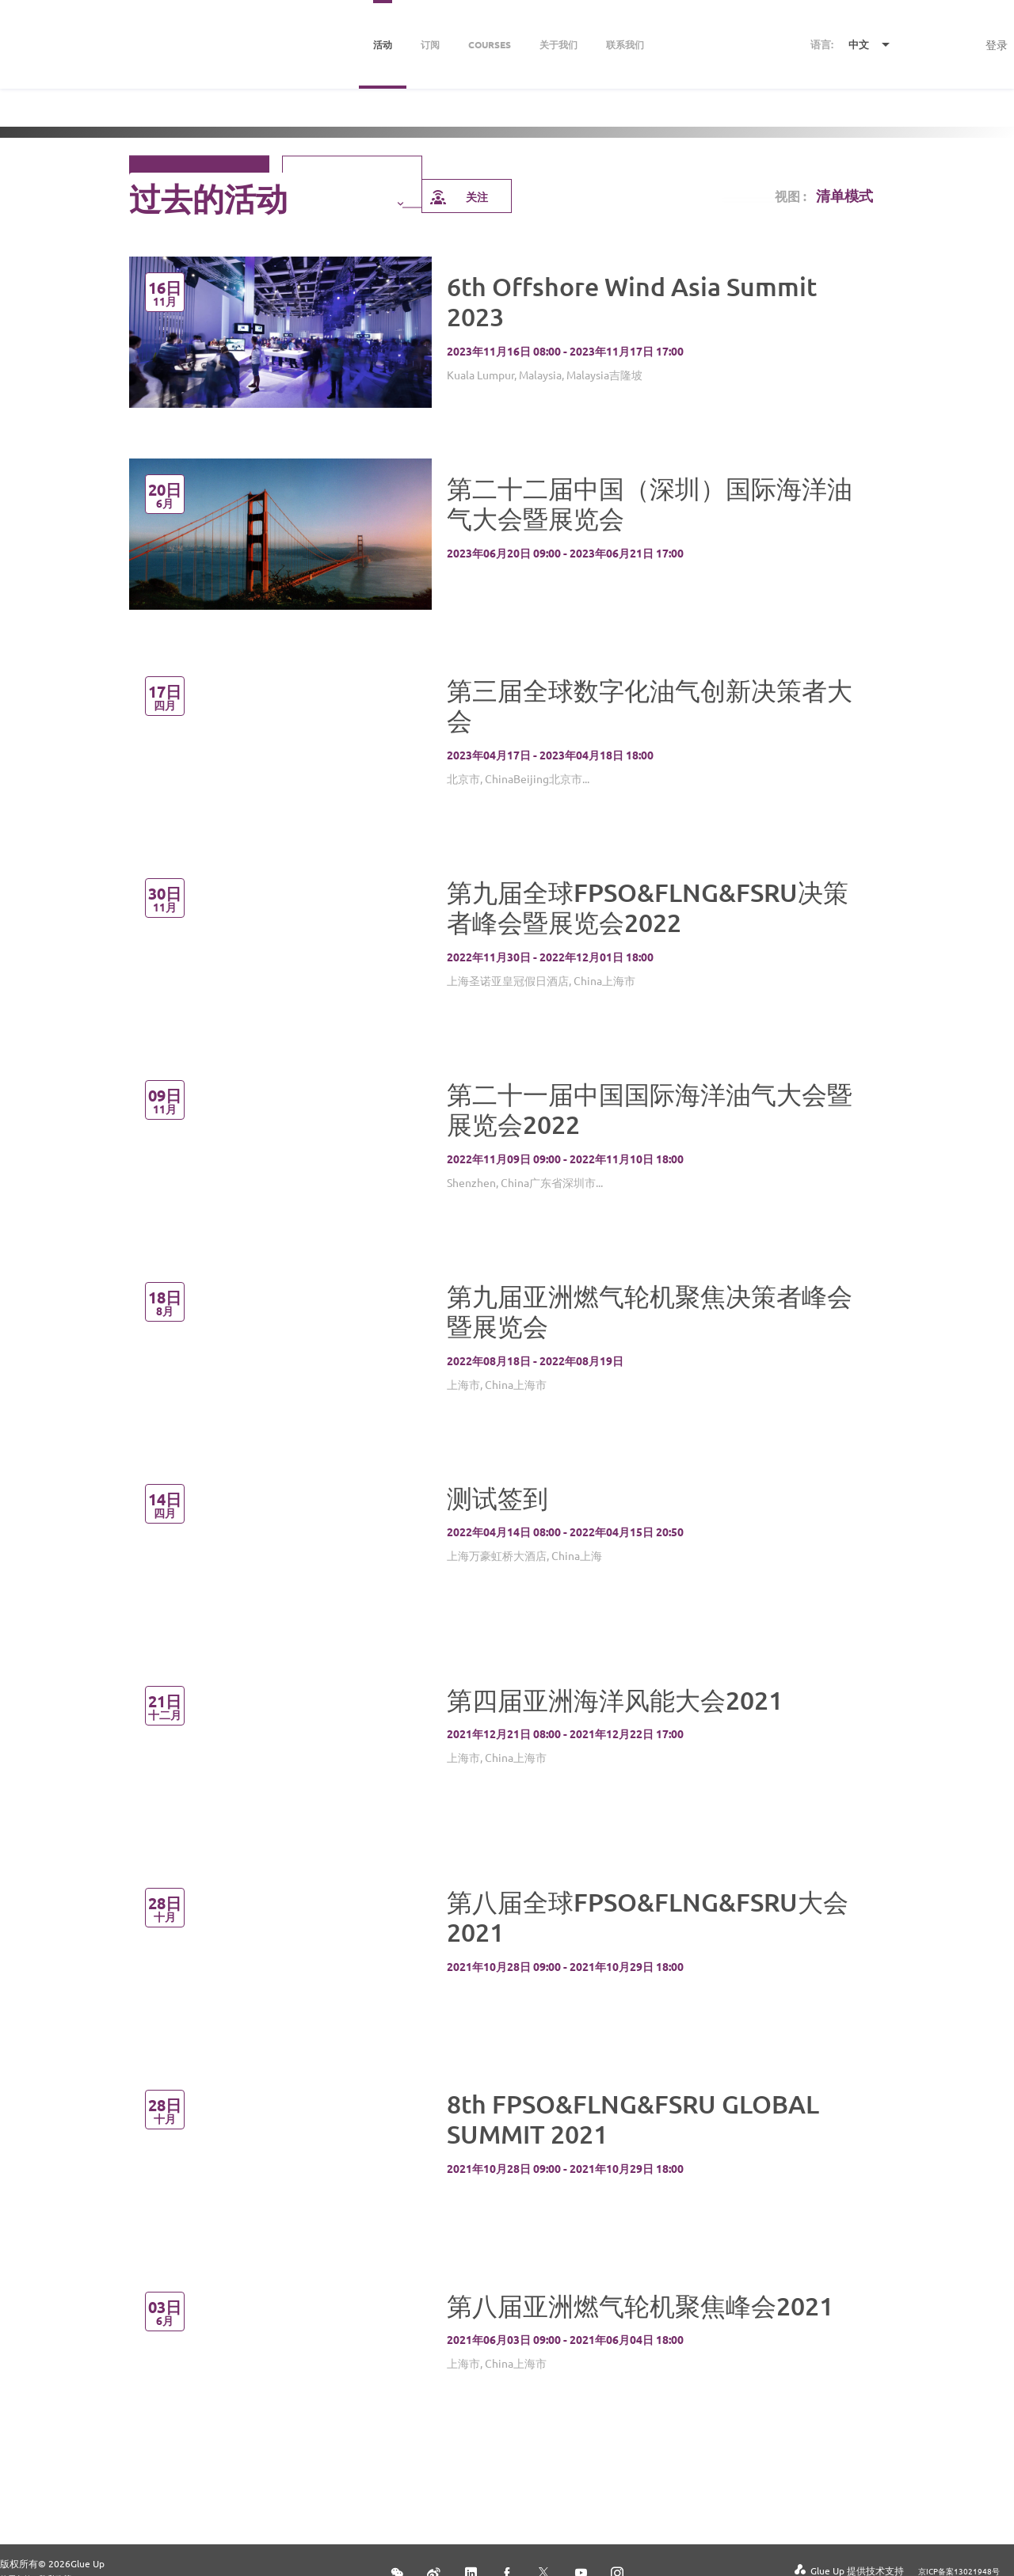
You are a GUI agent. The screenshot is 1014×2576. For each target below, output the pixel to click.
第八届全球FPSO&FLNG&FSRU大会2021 (647, 1916)
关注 (458, 196)
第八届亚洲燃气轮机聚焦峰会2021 (640, 2305)
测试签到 (497, 1497)
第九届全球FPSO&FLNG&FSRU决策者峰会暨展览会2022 (647, 907)
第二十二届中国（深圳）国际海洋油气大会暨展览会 (649, 503)
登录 (996, 44)
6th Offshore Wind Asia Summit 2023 (632, 301)
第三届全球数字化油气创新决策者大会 (649, 705)
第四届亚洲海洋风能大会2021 (615, 1699)
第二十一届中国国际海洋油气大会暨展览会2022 (649, 1109)
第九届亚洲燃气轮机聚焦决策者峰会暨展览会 (649, 1310)
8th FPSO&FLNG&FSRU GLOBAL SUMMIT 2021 (633, 2118)
